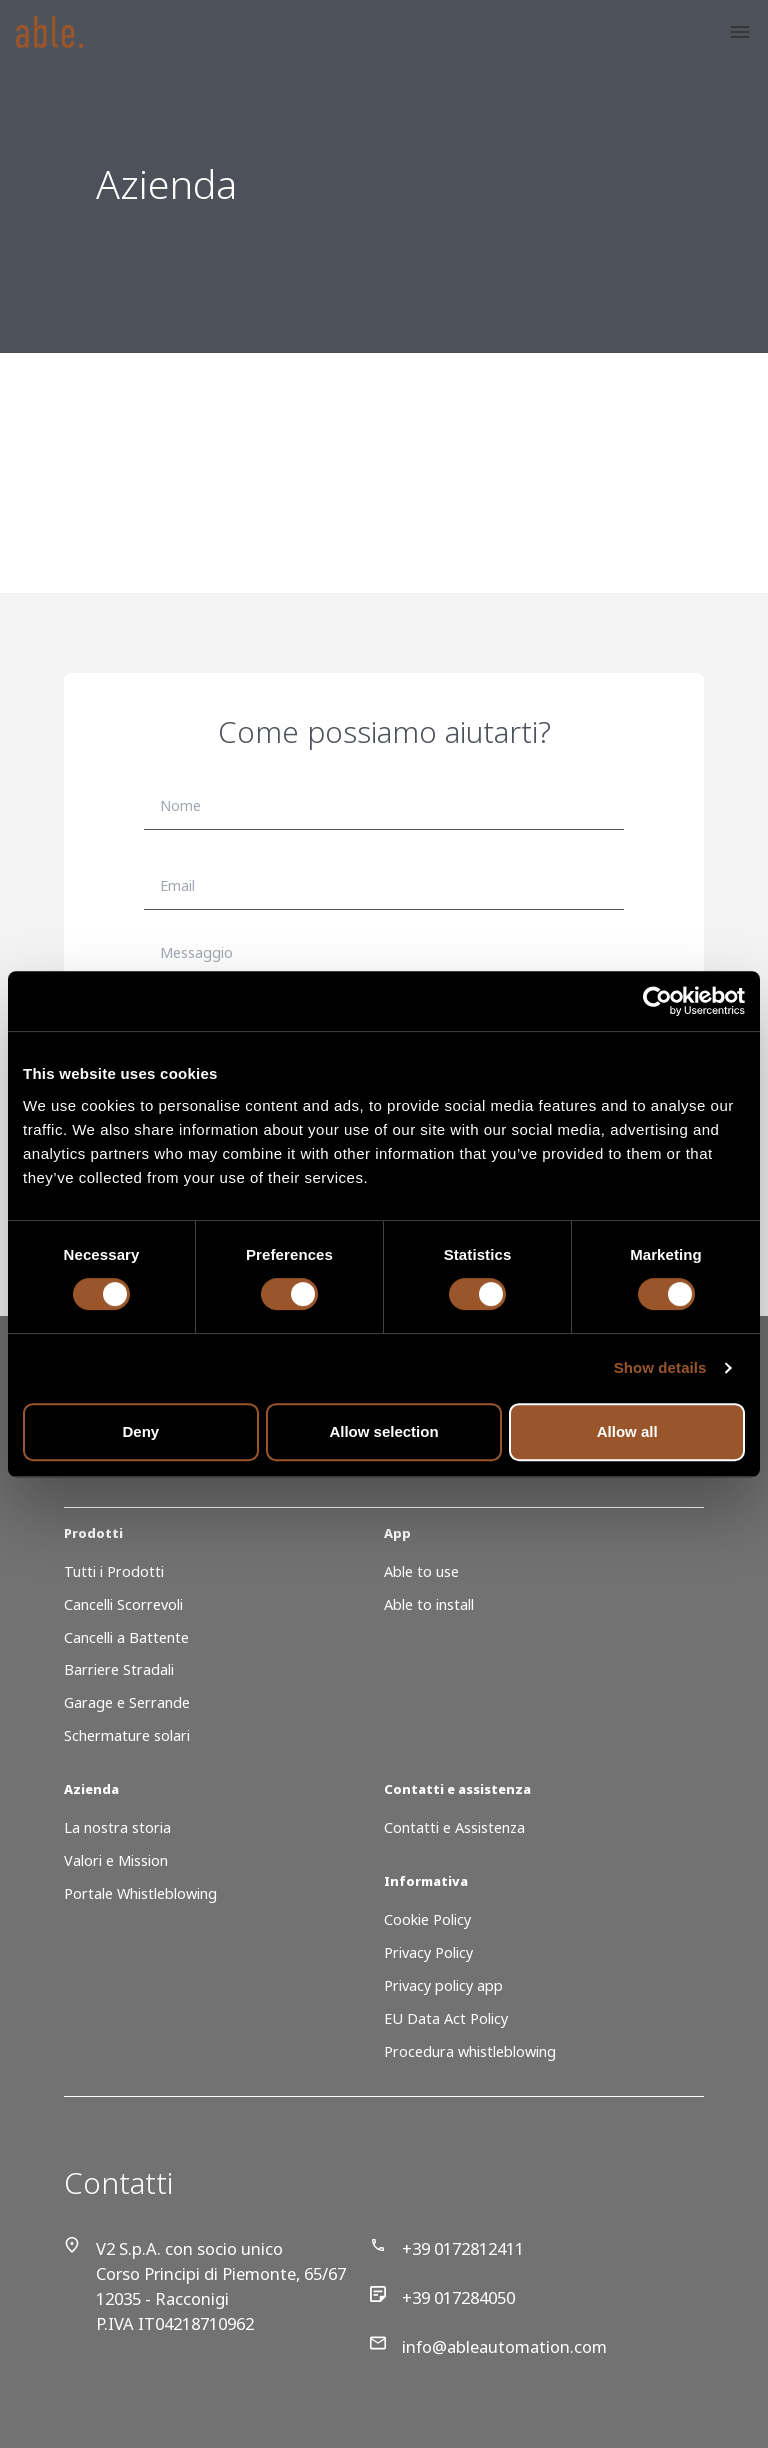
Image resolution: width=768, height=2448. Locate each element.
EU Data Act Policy (446, 2018)
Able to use (421, 1571)
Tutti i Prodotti (114, 1571)
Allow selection (383, 1431)
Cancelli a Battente (126, 1637)
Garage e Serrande (127, 1702)
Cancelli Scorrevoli (123, 1604)
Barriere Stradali (119, 1669)
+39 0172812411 (447, 2248)
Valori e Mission (116, 1860)
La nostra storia (117, 1827)
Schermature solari (127, 1735)
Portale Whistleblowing (140, 1893)
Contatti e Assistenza (454, 1827)
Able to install (429, 1604)
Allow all (627, 1431)
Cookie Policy (427, 1919)
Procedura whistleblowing (470, 2051)
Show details (660, 1367)
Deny (140, 1431)
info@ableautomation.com (488, 2346)
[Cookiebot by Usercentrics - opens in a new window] (657, 1001)
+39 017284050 (442, 2297)
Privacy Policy (428, 1952)
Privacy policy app (443, 1985)
